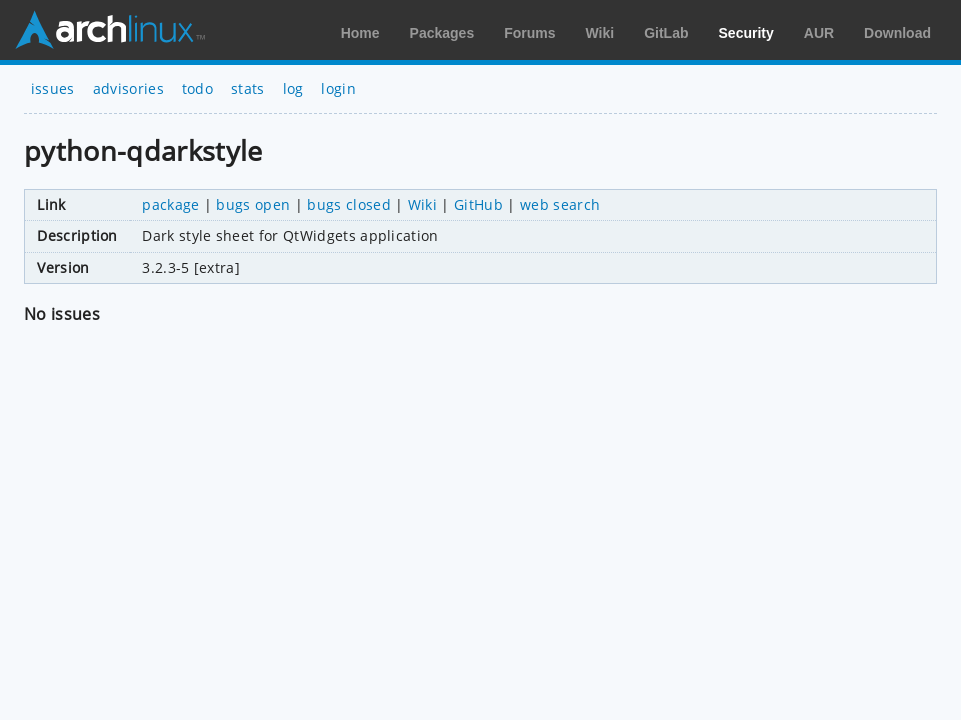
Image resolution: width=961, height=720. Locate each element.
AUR (819, 33)
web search (560, 204)
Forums (529, 33)
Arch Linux (110, 30)
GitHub (478, 204)
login (338, 88)
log (293, 88)
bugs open (253, 204)
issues (53, 88)
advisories (128, 88)
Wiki (600, 33)
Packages (442, 33)
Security (746, 33)
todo (197, 88)
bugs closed (349, 204)
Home (360, 33)
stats (248, 88)
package (170, 204)
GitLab (666, 33)
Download (897, 33)
